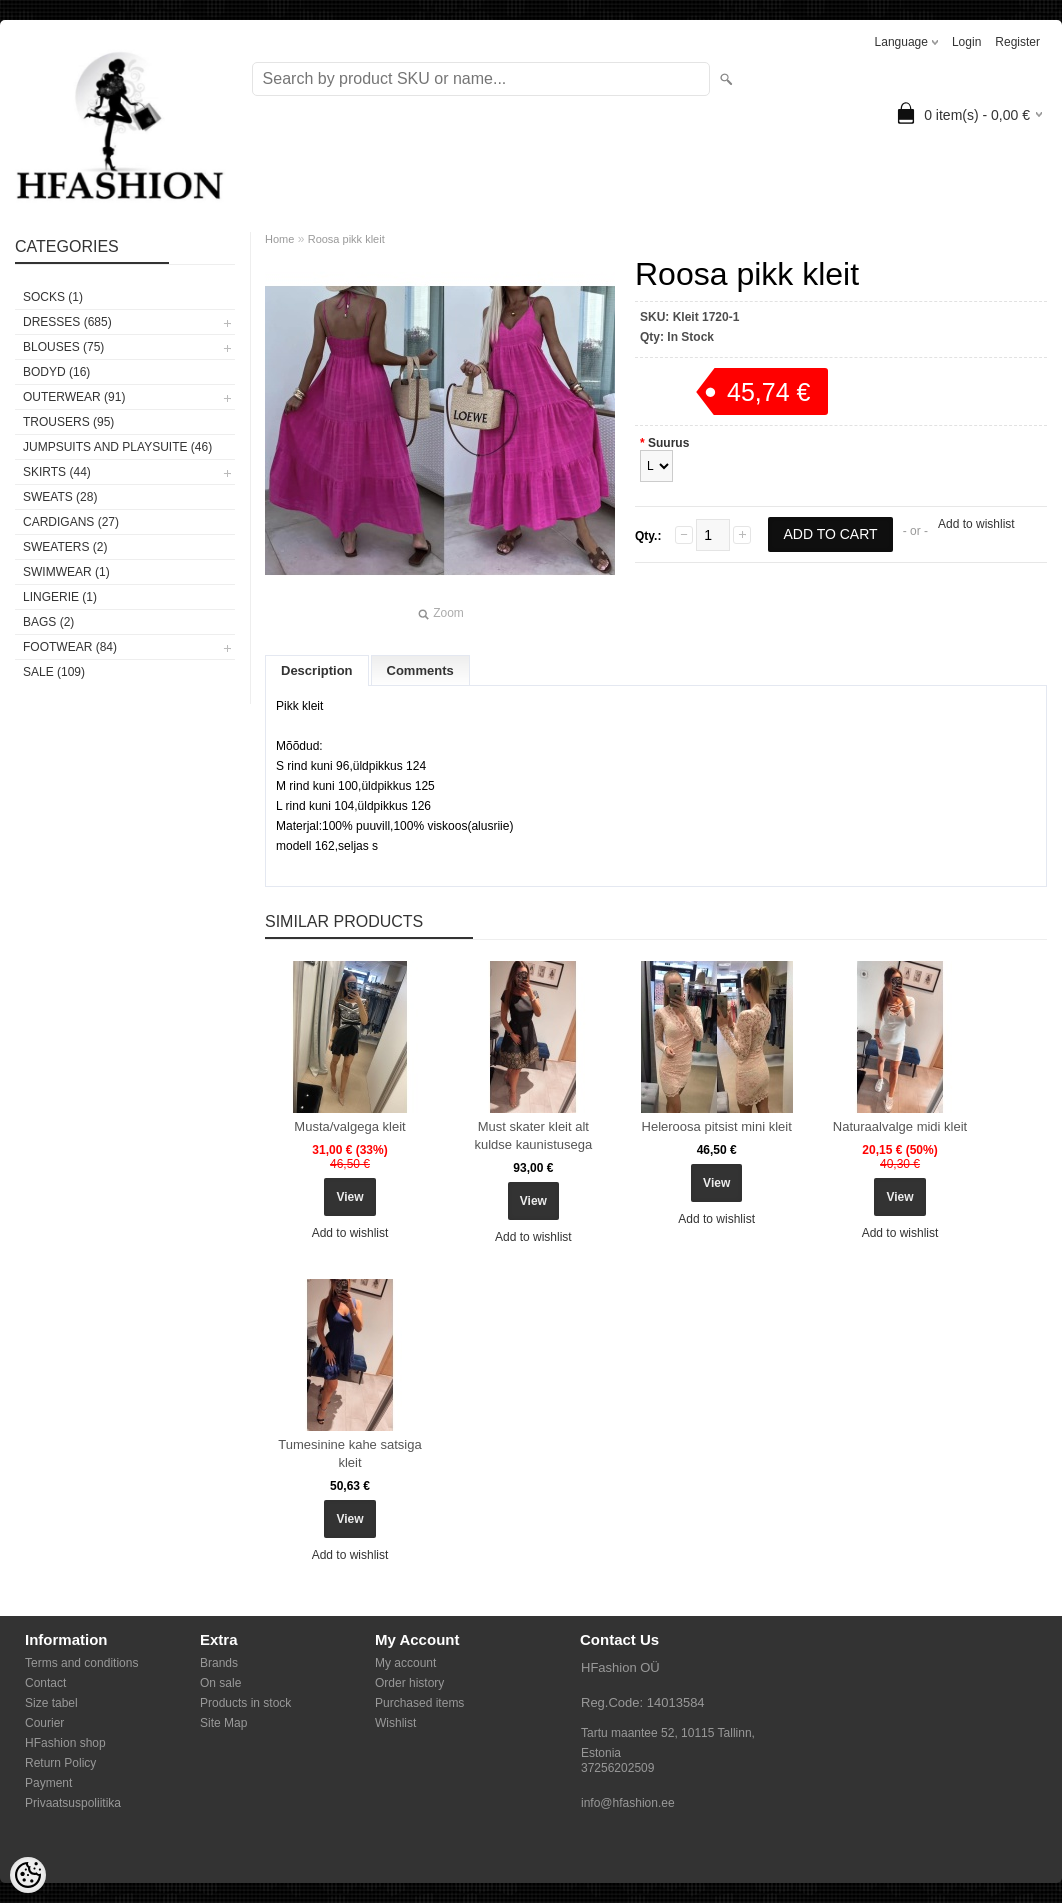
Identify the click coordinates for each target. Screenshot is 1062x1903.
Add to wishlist (976, 524)
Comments (420, 670)
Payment (48, 1783)
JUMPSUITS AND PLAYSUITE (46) (117, 447)
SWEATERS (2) (65, 547)
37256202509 (617, 1768)
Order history (409, 1683)
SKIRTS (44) (57, 472)
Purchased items (419, 1703)
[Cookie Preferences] (28, 1875)
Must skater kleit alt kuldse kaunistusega (533, 1135)
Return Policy (60, 1763)
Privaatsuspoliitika (73, 1803)
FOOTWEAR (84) (70, 647)
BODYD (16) (56, 372)
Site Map (223, 1723)
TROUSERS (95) (68, 422)
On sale (220, 1683)
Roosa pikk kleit (346, 239)
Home (279, 239)
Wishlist (395, 1723)
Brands (219, 1663)
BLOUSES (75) (63, 347)
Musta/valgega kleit (349, 1126)
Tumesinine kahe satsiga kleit (349, 1453)
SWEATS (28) (60, 497)
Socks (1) (53, 297)
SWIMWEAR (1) (66, 572)
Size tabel (51, 1703)
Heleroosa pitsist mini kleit (717, 1126)
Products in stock (245, 1703)
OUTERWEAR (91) (74, 397)
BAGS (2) (48, 622)
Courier (44, 1723)
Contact (45, 1683)
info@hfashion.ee (628, 1803)
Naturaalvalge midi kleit (900, 1126)
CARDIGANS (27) (71, 522)
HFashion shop (65, 1743)
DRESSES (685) (67, 322)
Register (1017, 42)
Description (317, 670)
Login (966, 42)
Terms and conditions (81, 1663)
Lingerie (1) (60, 597)
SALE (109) (54, 672)
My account (405, 1663)
